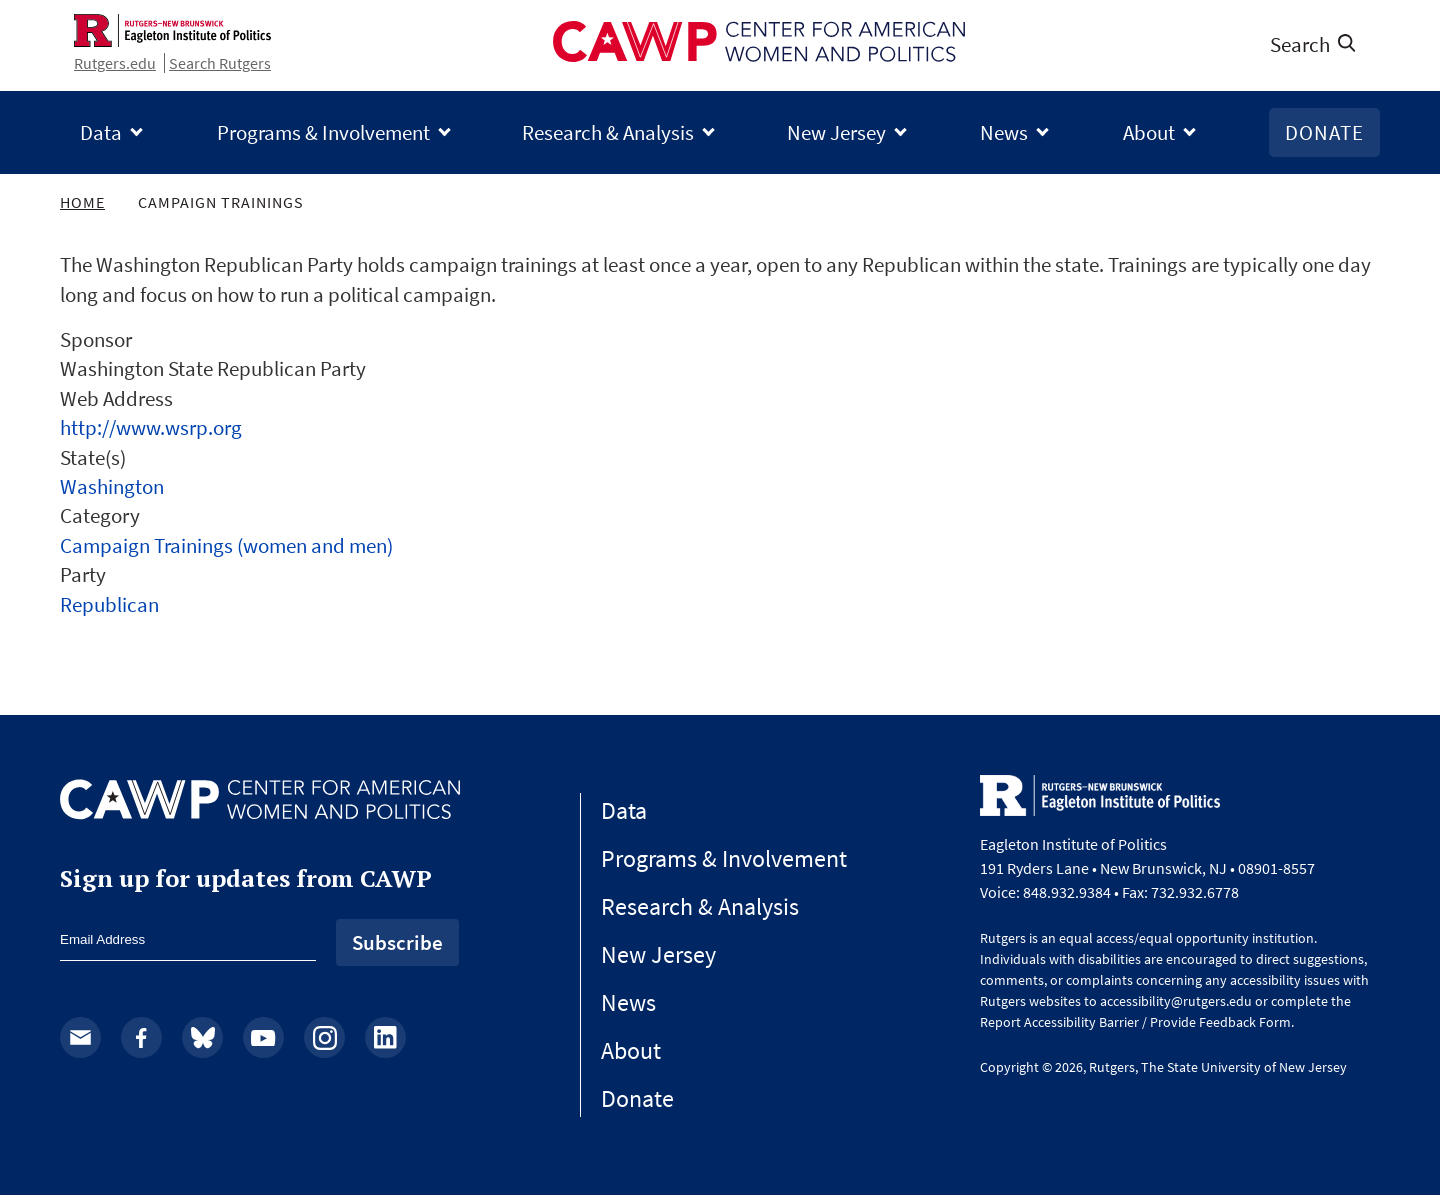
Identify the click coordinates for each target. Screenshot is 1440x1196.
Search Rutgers (220, 63)
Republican (109, 604)
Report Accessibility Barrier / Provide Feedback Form (1135, 1022)
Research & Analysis (608, 132)
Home (82, 202)
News (1004, 132)
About (1149, 132)
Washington (112, 486)
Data (101, 132)
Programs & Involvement (323, 132)
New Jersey (836, 132)
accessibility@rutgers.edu (1176, 1001)
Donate (1324, 132)
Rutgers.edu (115, 63)
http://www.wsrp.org (151, 427)
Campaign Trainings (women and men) (226, 545)
